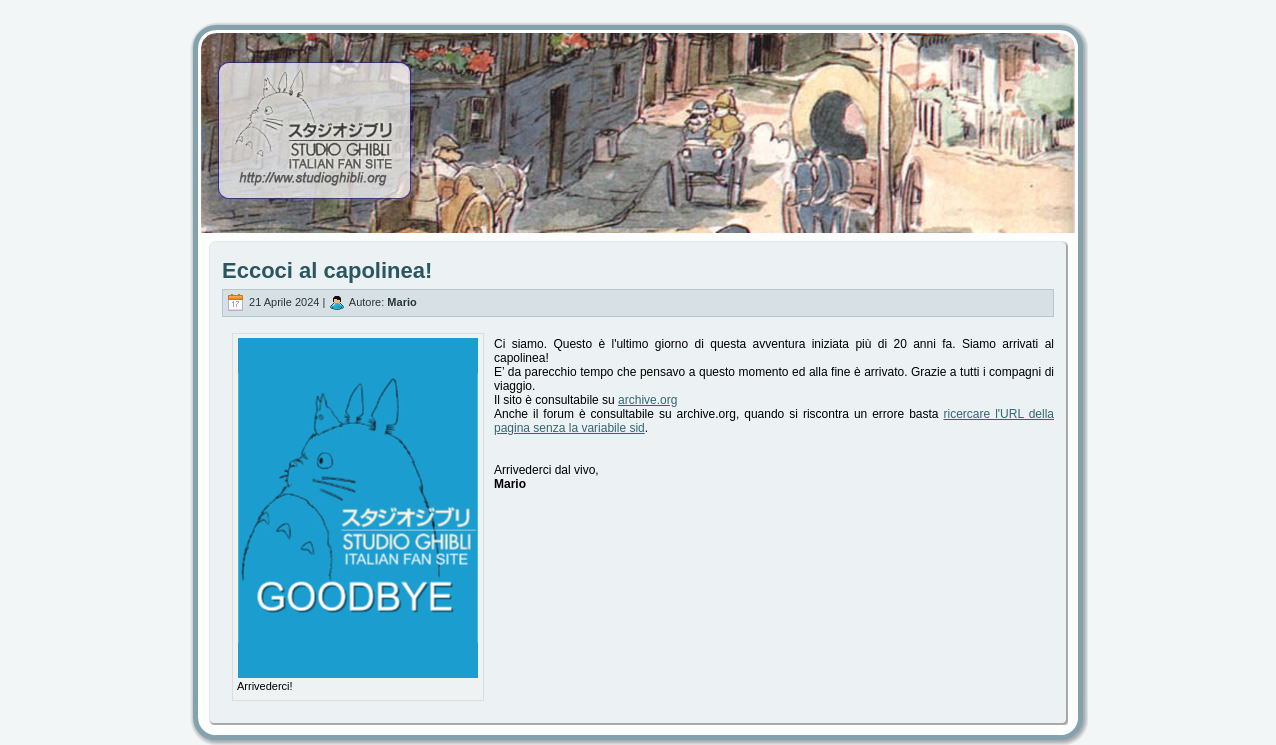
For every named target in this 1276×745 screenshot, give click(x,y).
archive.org (647, 400)
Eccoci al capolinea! (327, 270)
